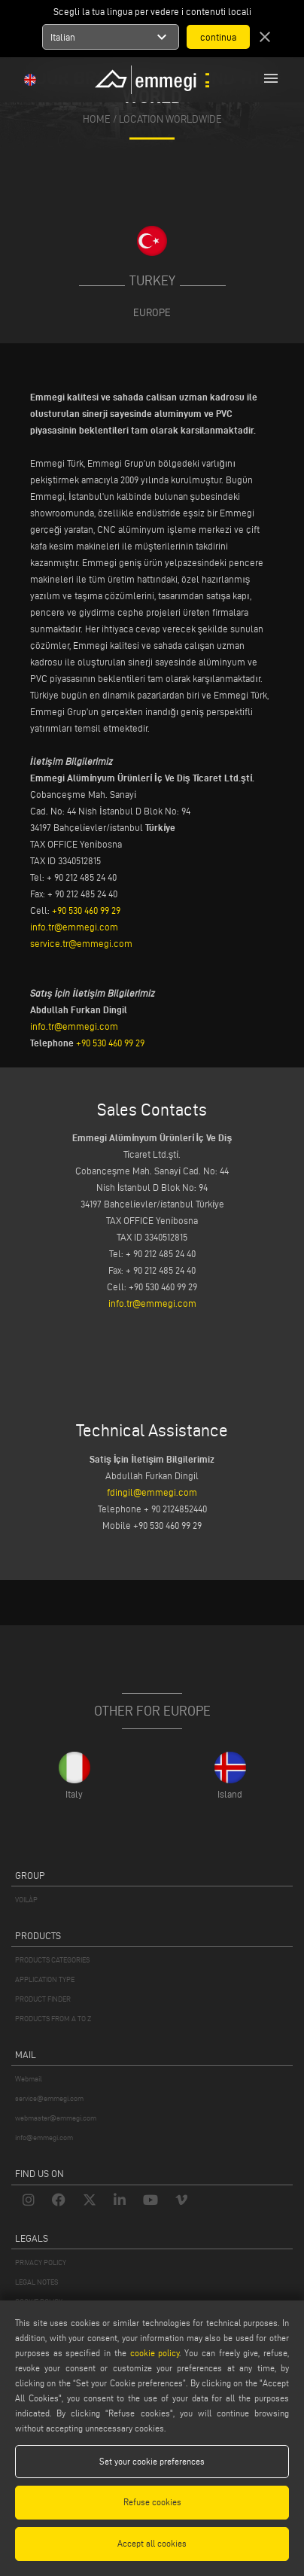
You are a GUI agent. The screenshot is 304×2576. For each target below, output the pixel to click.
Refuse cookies (152, 2502)
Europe (152, 312)
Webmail (28, 2079)
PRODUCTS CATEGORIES (52, 1960)
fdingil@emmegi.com (152, 1492)
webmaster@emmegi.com (55, 2118)
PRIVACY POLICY (40, 2262)
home (97, 118)
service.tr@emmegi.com (81, 943)
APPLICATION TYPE (44, 1979)
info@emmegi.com (44, 2137)
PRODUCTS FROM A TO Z (53, 2018)
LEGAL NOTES (36, 2282)
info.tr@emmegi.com (74, 926)
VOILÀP (26, 1899)
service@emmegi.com (49, 2098)
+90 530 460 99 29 (86, 910)
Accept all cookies (152, 2543)
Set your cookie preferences (152, 2461)
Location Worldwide (170, 118)
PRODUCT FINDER (43, 1999)
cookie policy (155, 2353)
